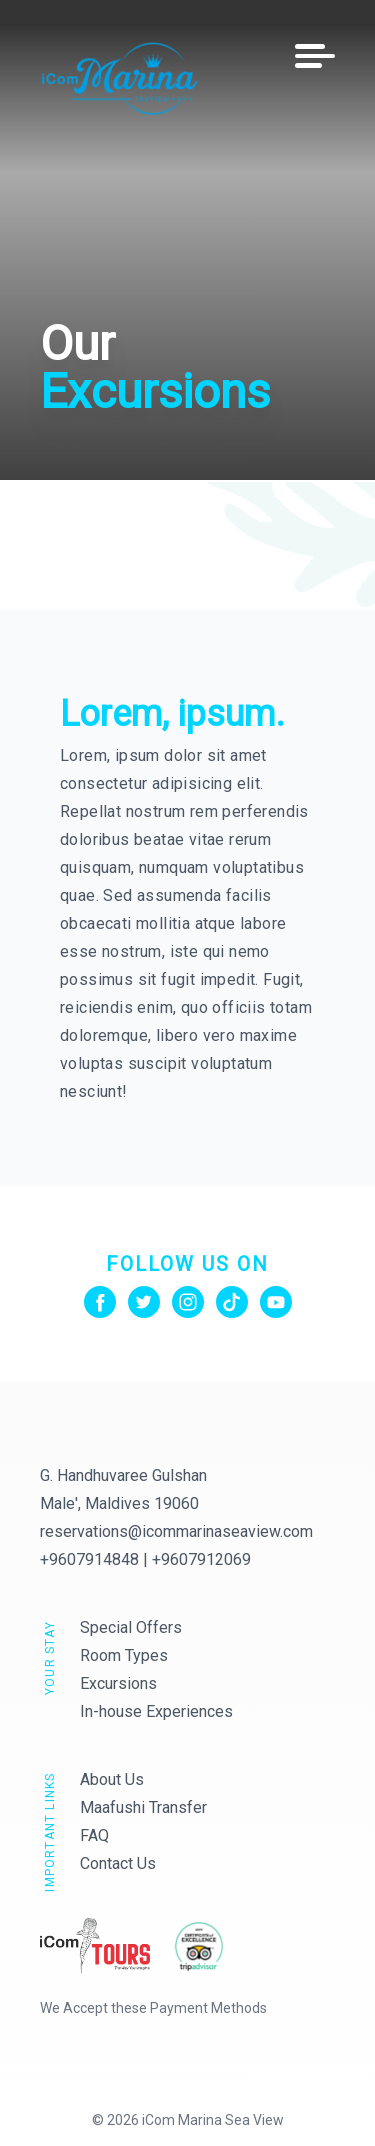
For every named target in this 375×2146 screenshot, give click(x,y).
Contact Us (118, 1863)
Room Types (124, 1655)
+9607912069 (201, 1559)
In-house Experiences (156, 1711)
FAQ (94, 1835)
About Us (112, 1779)
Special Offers (131, 1627)
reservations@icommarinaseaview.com (176, 1531)
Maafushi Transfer (143, 1807)
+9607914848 (89, 1559)
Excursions (118, 1683)
